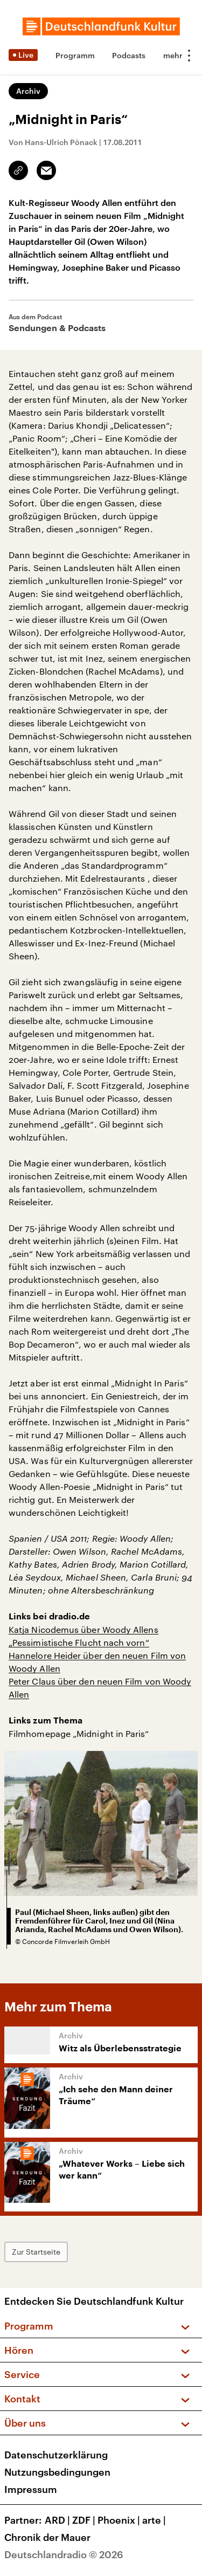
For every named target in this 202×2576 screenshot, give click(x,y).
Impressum (30, 2489)
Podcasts (128, 55)
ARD (58, 2520)
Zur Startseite (36, 2251)
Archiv (28, 90)
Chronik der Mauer (47, 2537)
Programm (75, 55)
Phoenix (119, 2520)
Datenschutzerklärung (56, 2455)
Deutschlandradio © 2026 (63, 2554)
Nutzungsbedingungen (57, 2472)
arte (155, 2520)
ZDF (84, 2520)
